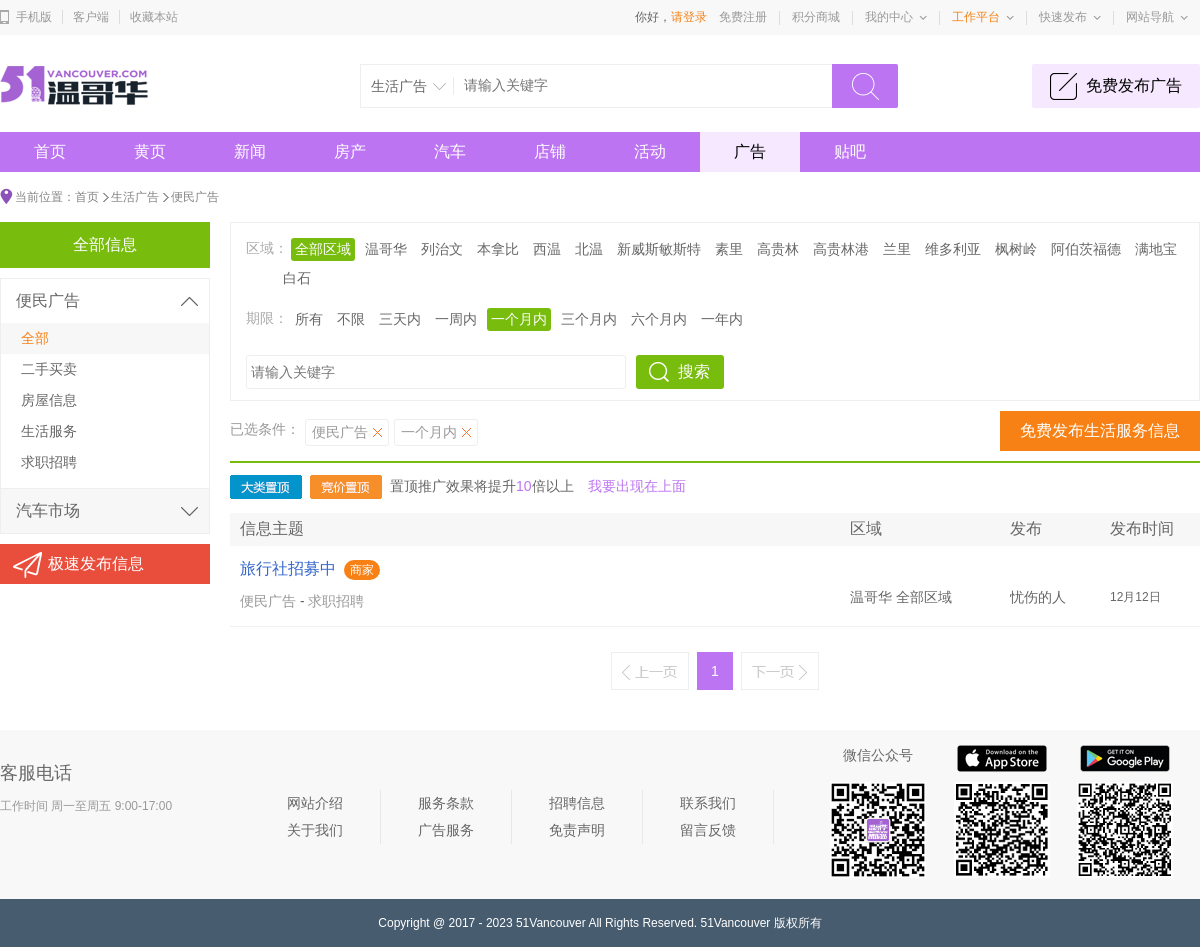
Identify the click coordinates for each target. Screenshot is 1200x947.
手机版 (34, 17)
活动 (650, 151)
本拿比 (498, 249)
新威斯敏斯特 (659, 249)
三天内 (400, 319)
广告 (750, 151)
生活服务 (49, 431)
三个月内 (589, 319)
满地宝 (1156, 249)
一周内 (456, 319)
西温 (547, 249)
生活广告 (135, 197)
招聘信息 (577, 803)
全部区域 (323, 249)
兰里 (897, 249)
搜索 (694, 371)
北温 (589, 249)
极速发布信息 (96, 563)
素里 (729, 249)
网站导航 (1150, 17)
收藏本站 (154, 17)
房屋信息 (49, 400)
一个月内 (519, 319)
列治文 (442, 249)
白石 (297, 278)
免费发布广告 (1134, 85)
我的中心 (889, 17)
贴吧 (850, 151)
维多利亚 (953, 249)
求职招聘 (336, 601)
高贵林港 (841, 249)
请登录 (689, 17)
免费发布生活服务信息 (1100, 430)
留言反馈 (708, 830)
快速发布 (1063, 17)
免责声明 (577, 830)
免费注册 (743, 17)
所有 (309, 319)
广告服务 (446, 830)
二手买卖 (49, 369)
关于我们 (315, 830)
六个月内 (659, 319)
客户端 (91, 17)
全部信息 (105, 244)
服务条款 (446, 803)
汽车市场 (48, 510)
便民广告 (195, 197)
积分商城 (816, 17)
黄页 (150, 151)
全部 (35, 338)
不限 (351, 319)
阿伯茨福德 (1086, 249)
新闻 (250, 151)
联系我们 (708, 803)
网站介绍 (315, 803)
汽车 (450, 151)
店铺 (550, 151)
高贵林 (778, 249)
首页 (50, 151)
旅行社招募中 (288, 568)
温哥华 (386, 249)
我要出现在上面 (637, 486)
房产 (350, 151)
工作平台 (976, 17)
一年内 (722, 319)
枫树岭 (1016, 249)
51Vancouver (551, 923)
